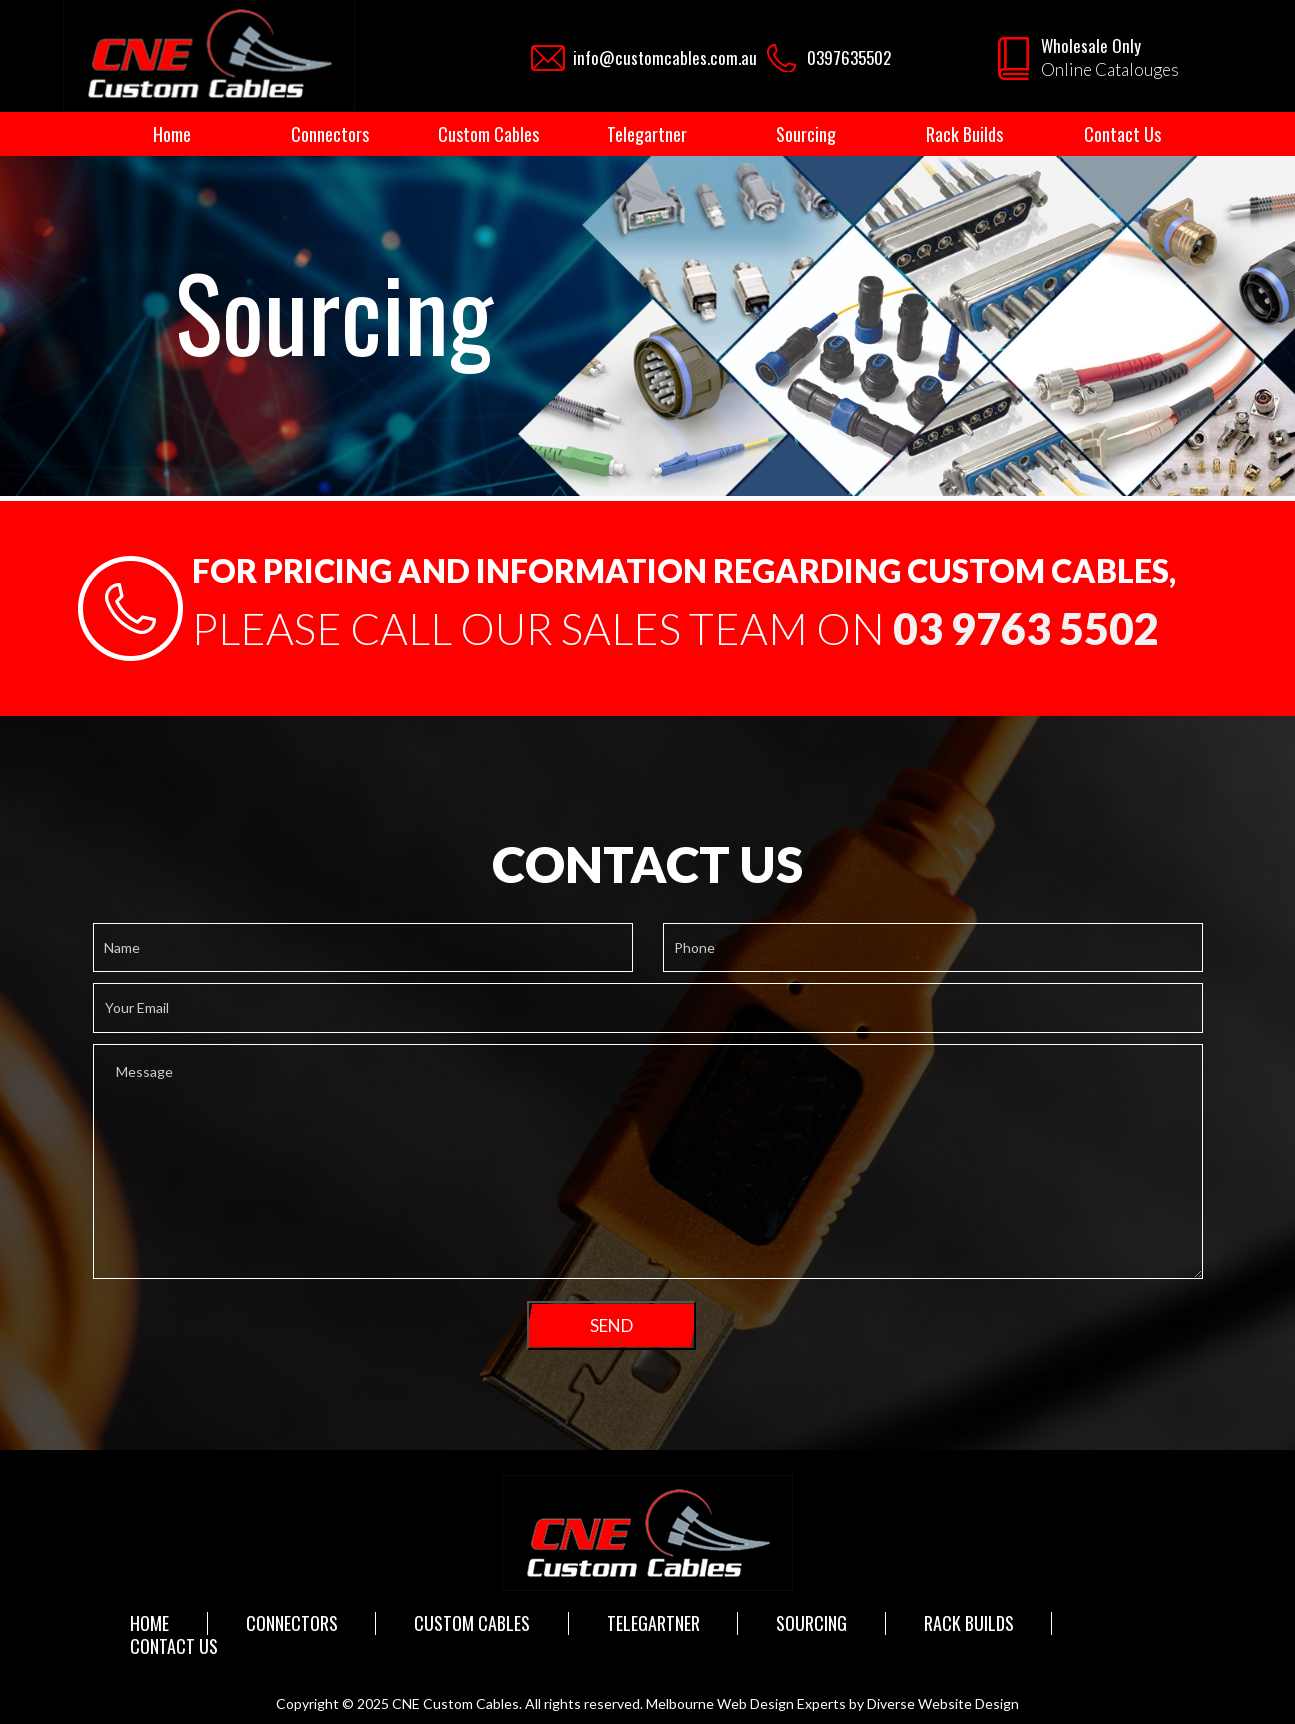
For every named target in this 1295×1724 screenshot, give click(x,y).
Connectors (330, 134)
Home (172, 134)
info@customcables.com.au (665, 57)
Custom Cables (488, 134)
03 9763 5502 (1026, 628)
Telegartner (647, 134)
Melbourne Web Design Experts (746, 1703)
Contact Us (1122, 134)
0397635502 (849, 57)
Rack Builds (964, 134)
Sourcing (806, 134)
